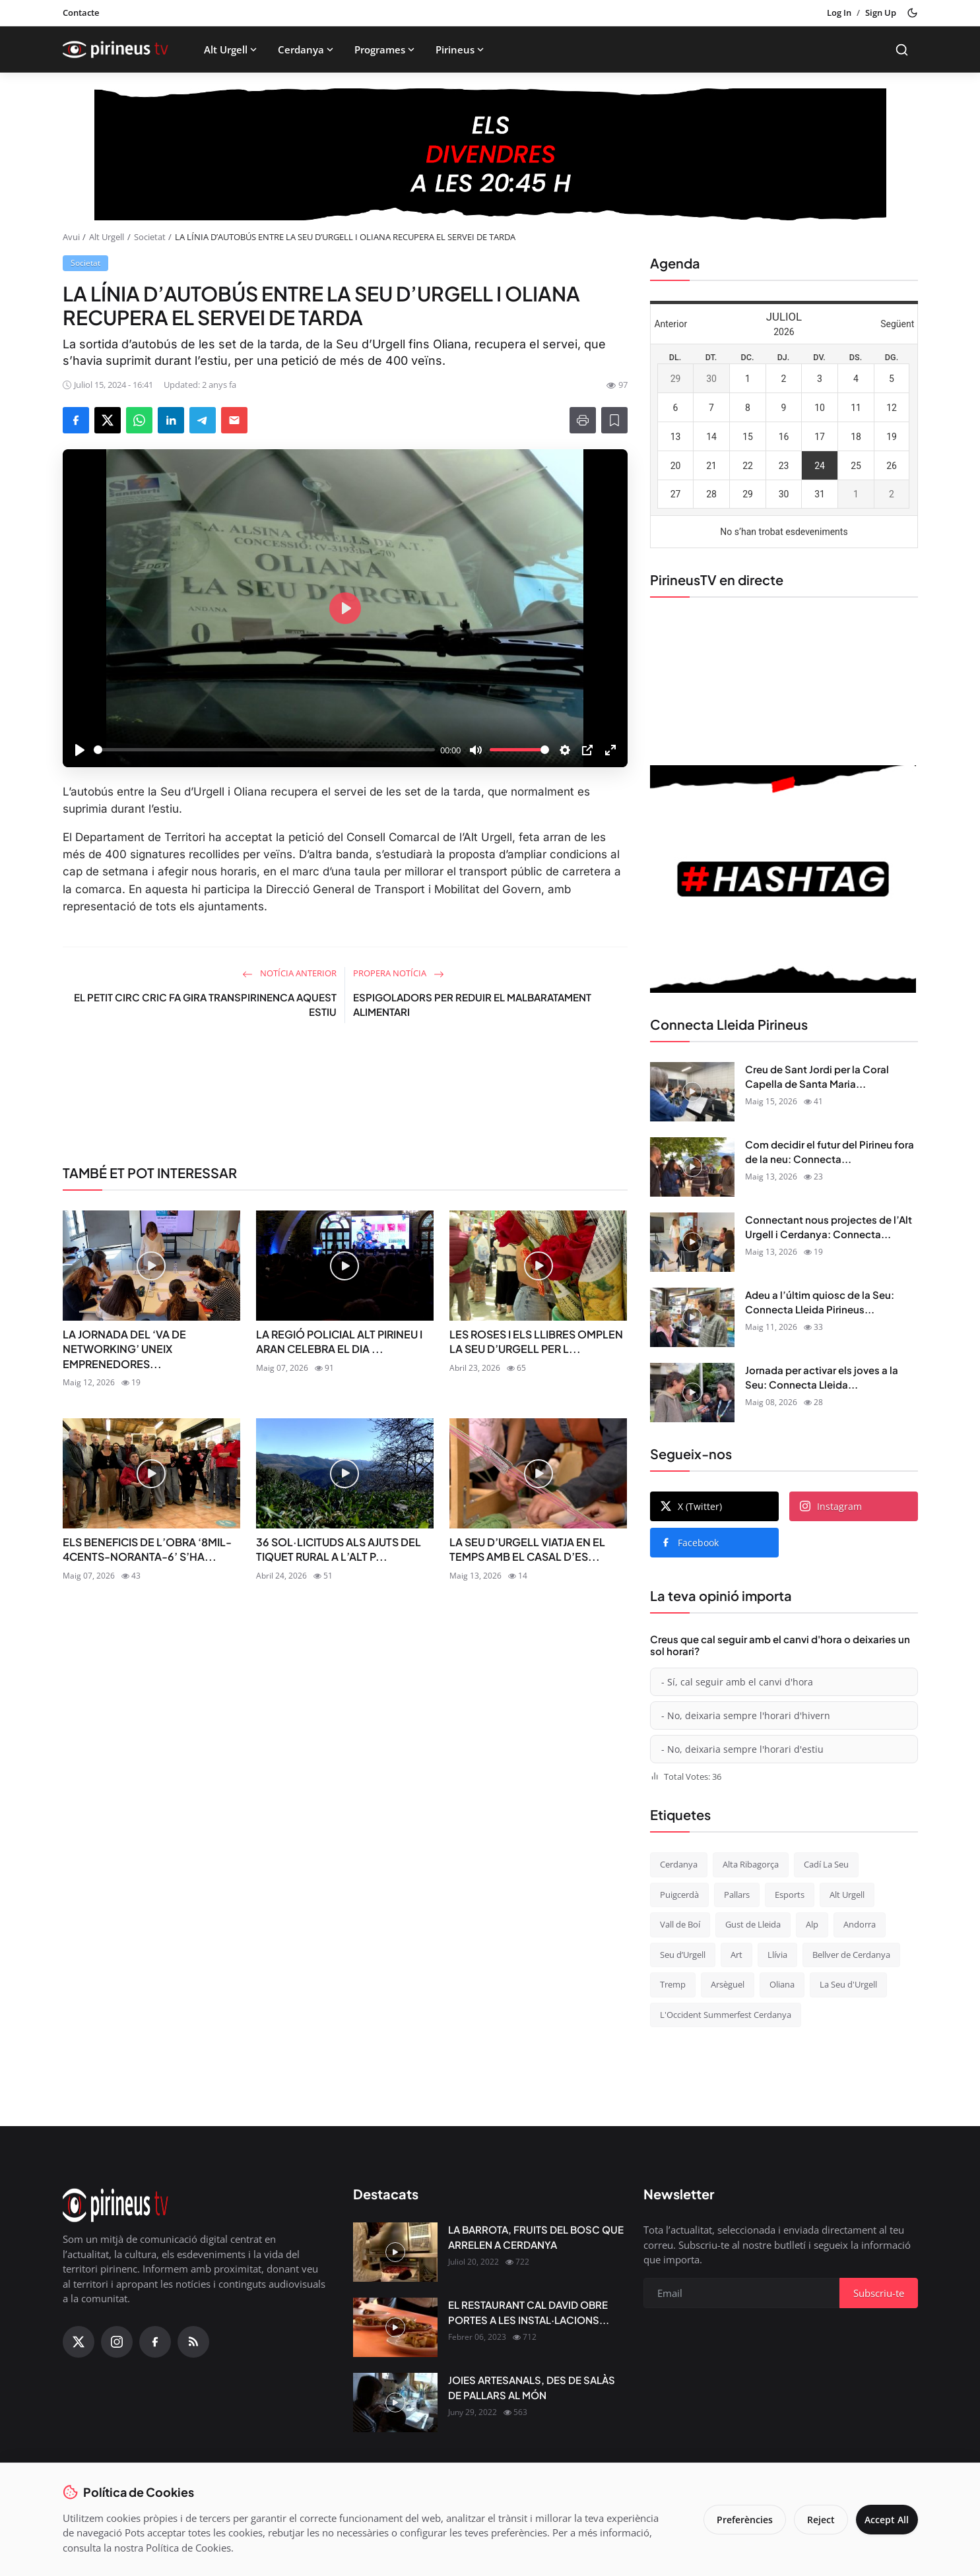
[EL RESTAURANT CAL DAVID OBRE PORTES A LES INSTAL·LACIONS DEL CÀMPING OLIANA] (395, 2327)
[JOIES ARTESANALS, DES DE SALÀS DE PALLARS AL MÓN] (395, 2402)
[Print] (583, 420)
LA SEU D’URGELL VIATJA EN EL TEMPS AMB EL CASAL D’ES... (527, 1549)
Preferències (736, 2519)
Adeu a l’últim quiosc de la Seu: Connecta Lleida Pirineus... (819, 1302)
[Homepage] (115, 49)
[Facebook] (155, 2342)
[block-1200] (490, 154)
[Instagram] (117, 2342)
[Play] (79, 750)
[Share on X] (107, 420)
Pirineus (461, 49)
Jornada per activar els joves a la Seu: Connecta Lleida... (821, 1377)
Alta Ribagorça (751, 1864)
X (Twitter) (691, 1506)
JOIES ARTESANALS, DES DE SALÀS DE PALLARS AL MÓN (531, 2387)
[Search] (902, 50)
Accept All (883, 2519)
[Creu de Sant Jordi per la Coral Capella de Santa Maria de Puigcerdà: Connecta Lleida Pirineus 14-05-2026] (692, 1091)
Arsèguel (727, 1984)
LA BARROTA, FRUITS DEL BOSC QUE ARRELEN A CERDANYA (536, 2237)
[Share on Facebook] (76, 420)
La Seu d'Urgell (848, 1984)
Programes (385, 49)
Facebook (690, 1542)
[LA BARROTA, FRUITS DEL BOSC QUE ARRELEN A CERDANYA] (395, 2252)
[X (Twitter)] (78, 2342)
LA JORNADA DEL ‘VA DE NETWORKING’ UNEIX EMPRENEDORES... (124, 1349)
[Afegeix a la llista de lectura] (614, 420)
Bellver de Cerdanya (851, 1955)
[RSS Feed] (193, 2342)
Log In (839, 12)
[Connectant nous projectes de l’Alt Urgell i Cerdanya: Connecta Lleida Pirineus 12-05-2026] (692, 1242)
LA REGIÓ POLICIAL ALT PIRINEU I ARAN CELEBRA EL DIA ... (339, 1341)
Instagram (831, 1506)
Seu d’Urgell (682, 1955)
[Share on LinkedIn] (171, 420)
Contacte (81, 12)
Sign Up (880, 12)
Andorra (859, 1924)
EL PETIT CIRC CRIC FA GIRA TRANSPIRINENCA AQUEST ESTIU (205, 1005)
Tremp (673, 1984)
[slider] (265, 749)
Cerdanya (307, 49)
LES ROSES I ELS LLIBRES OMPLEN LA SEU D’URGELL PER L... (536, 1341)
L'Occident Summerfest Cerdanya (725, 2015)
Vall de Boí (680, 1924)
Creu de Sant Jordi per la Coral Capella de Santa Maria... (817, 1076)
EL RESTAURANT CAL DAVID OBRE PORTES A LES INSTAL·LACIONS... (528, 2312)
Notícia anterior (289, 973)
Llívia (777, 1955)
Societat (150, 237)
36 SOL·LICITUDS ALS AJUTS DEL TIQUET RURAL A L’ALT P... (338, 1549)
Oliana (782, 1984)
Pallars (737, 1895)
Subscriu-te (878, 2293)
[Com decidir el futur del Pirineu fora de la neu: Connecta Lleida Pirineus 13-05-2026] (692, 1167)
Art (736, 1955)
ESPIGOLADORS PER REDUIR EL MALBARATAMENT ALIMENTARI (472, 1005)
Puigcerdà (679, 1895)
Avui (71, 237)
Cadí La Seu (826, 1864)
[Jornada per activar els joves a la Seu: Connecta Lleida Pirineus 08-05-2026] (692, 1392)
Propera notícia (398, 973)
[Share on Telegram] (202, 420)
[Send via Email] (234, 420)
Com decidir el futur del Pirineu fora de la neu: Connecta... (829, 1152)
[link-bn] (345, 1099)
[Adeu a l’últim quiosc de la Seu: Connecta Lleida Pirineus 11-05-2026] (692, 1317)
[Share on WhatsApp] (139, 420)
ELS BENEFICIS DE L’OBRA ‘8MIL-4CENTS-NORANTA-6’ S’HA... (147, 1549)
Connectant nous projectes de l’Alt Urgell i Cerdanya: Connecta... (828, 1227)
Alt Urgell (231, 49)
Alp (812, 1924)
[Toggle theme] (912, 12)
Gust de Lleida (753, 1924)
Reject (812, 2519)
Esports (789, 1895)
